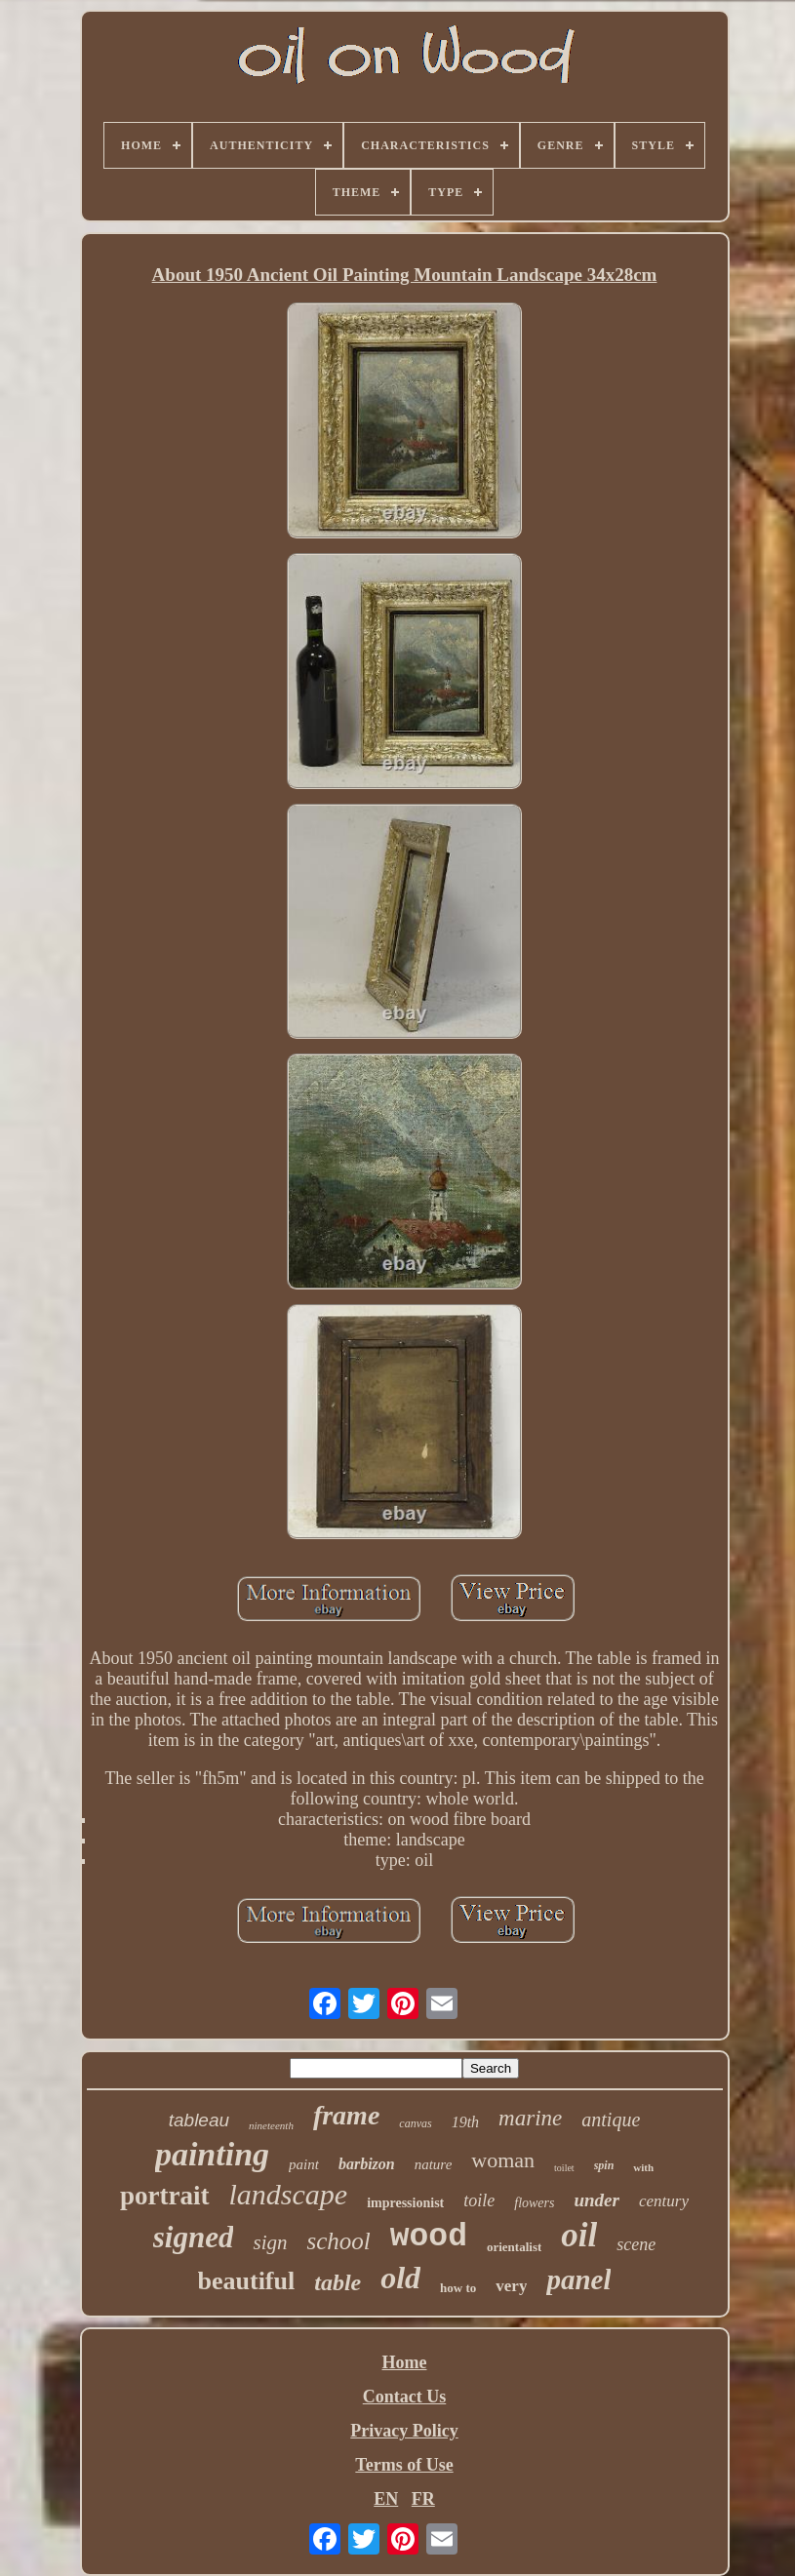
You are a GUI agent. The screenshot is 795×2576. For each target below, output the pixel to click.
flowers (534, 2203)
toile (479, 2200)
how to (458, 2287)
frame (346, 2115)
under (596, 2200)
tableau (199, 2120)
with (643, 2167)
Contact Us (405, 2396)
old (400, 2277)
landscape (288, 2194)
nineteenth (271, 2125)
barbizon (366, 2164)
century (664, 2201)
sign (270, 2242)
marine (530, 2118)
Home (404, 2362)
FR (423, 2499)
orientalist (514, 2246)
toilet (564, 2167)
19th (465, 2122)
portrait (164, 2195)
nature (434, 2164)
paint (304, 2164)
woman (503, 2160)
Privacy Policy (403, 2430)
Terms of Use (404, 2465)
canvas (415, 2123)
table (337, 2282)
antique (610, 2119)
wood (428, 2237)
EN (386, 2499)
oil (579, 2235)
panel (578, 2279)
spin (604, 2165)
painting (212, 2154)
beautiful (247, 2281)
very (511, 2286)
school (338, 2241)
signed (193, 2237)
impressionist (405, 2203)
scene (636, 2244)
